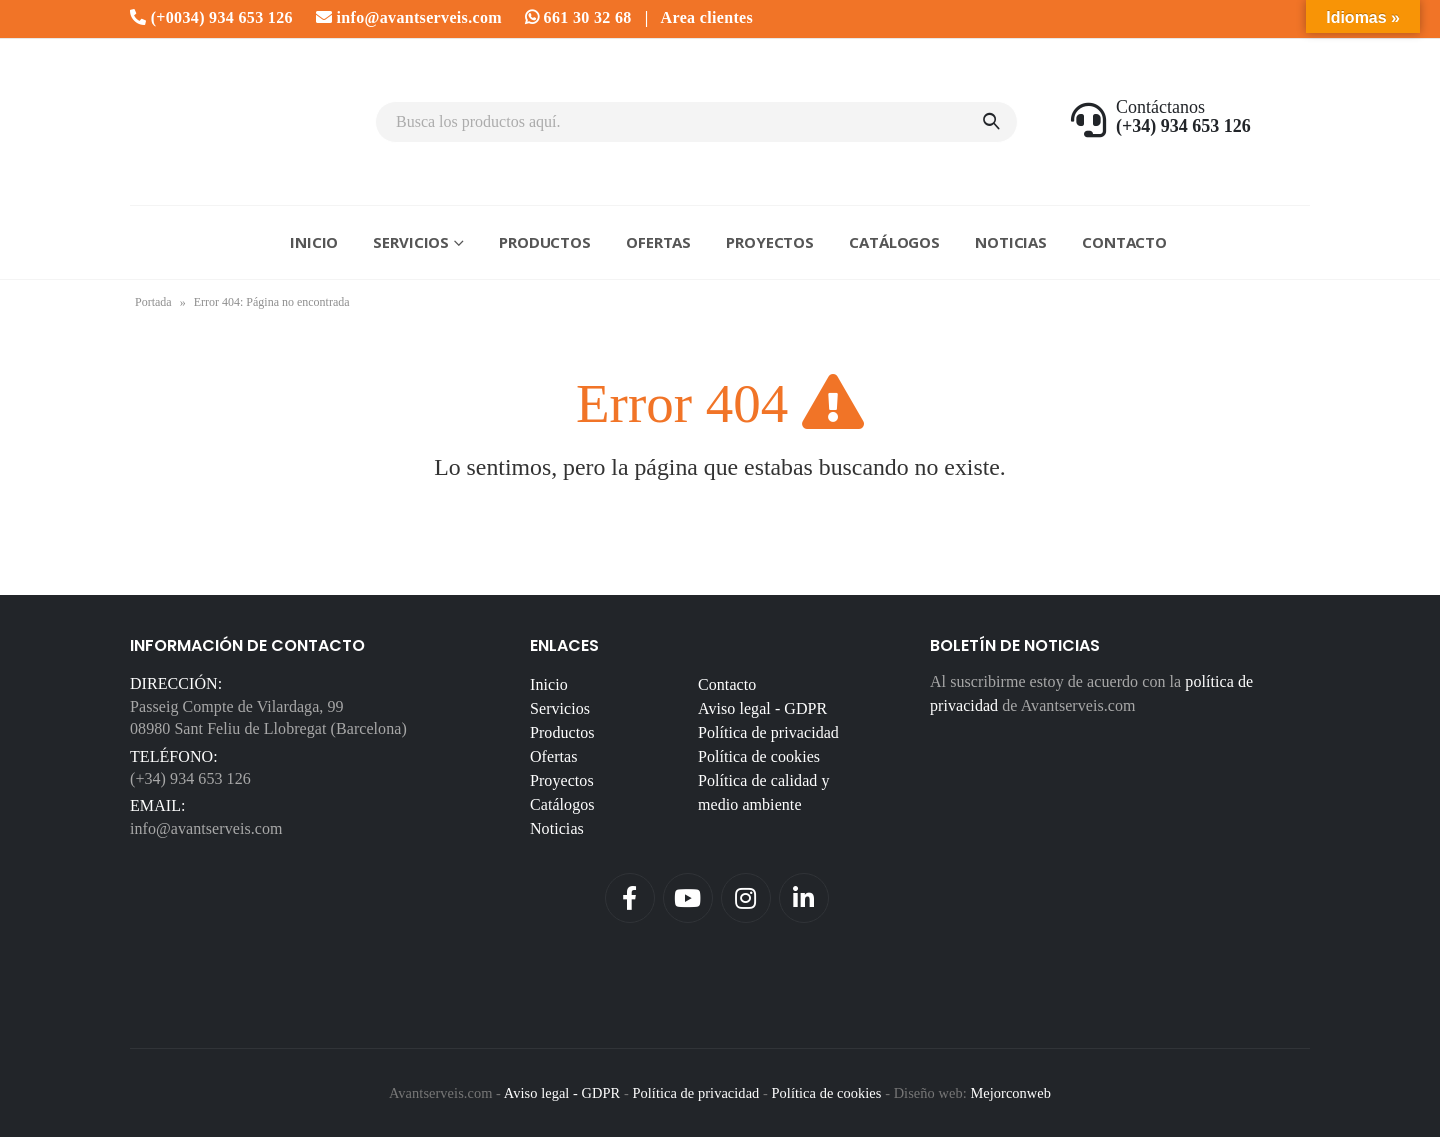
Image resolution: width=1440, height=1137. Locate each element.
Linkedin (804, 898)
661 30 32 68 (578, 17)
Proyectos (770, 242)
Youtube (688, 898)
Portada (153, 302)
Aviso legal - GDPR (762, 708)
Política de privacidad (768, 732)
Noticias (1011, 242)
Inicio (314, 242)
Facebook (630, 898)
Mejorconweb (1010, 1093)
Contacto (1124, 242)
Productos (545, 242)
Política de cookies (759, 756)
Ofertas (658, 242)
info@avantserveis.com (409, 17)
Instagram (746, 898)
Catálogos (894, 242)
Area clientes (707, 17)
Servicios (411, 242)
